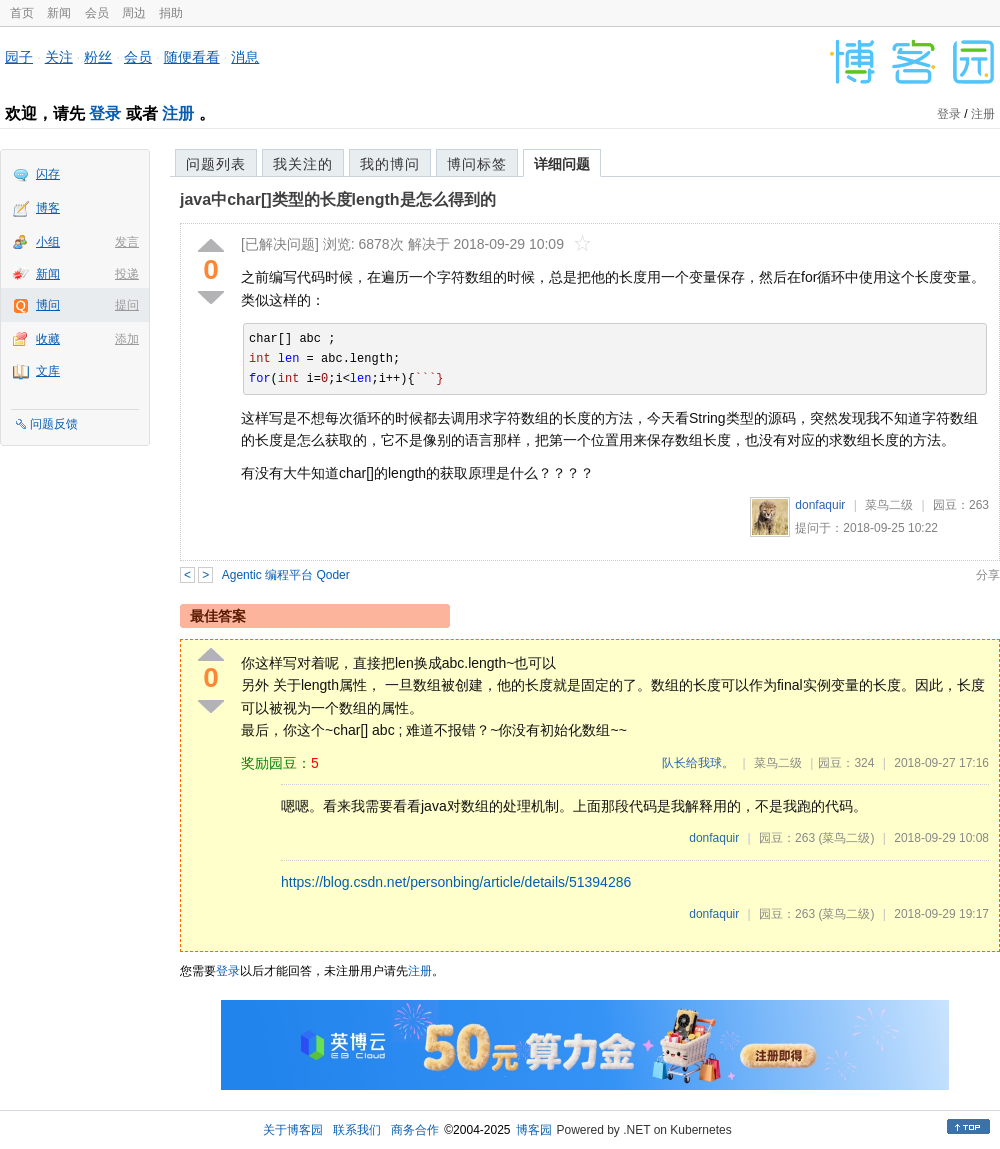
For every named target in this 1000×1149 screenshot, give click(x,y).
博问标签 (477, 164)
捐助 (171, 13)
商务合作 (415, 1130)
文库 (48, 371)
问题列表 (216, 164)
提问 (127, 305)
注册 (178, 113)
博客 (48, 208)
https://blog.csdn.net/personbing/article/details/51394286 (456, 882)
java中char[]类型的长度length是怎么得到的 (338, 199)
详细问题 (562, 164)
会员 (97, 13)
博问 (48, 305)
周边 (134, 13)
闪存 (48, 174)
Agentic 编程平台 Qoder (286, 575)
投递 (127, 274)
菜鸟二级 (889, 505)
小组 (48, 242)
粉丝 (98, 57)
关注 (59, 57)
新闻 (59, 13)
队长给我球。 (698, 763)
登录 (105, 113)
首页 (22, 13)
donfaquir (820, 505)
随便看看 (192, 57)
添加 (127, 339)
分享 (988, 575)
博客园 (534, 1130)
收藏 (48, 339)
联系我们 (357, 1130)
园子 (19, 57)
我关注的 (303, 164)
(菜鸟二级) (846, 838)
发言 (127, 242)
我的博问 (390, 164)
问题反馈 (54, 424)
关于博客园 (293, 1130)
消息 (245, 57)
